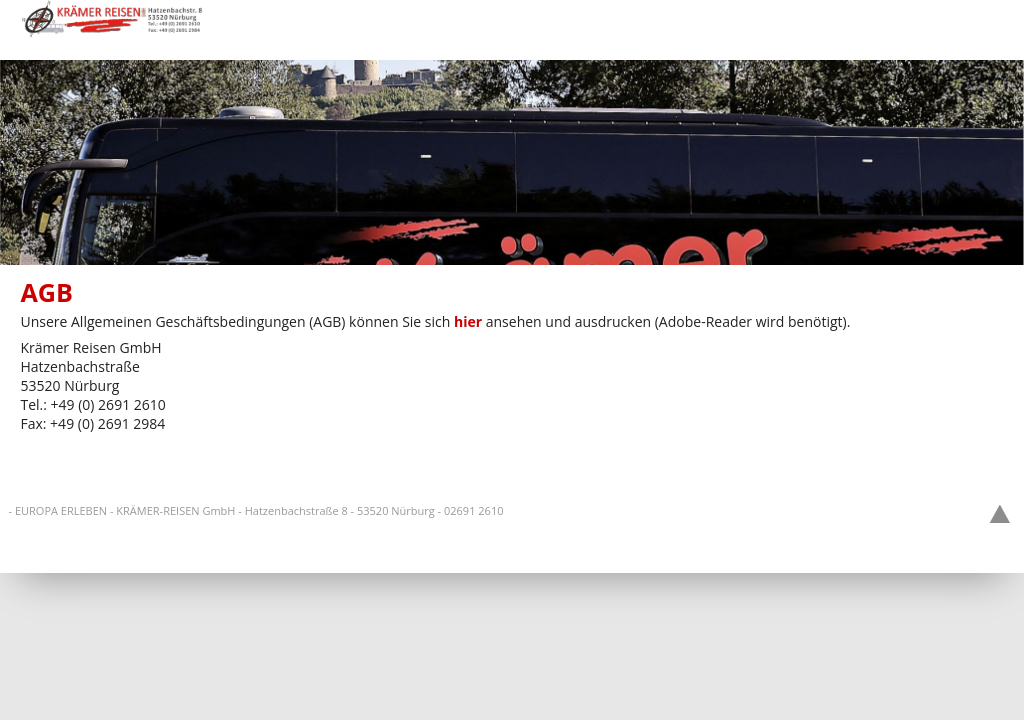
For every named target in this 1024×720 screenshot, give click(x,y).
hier (468, 321)
